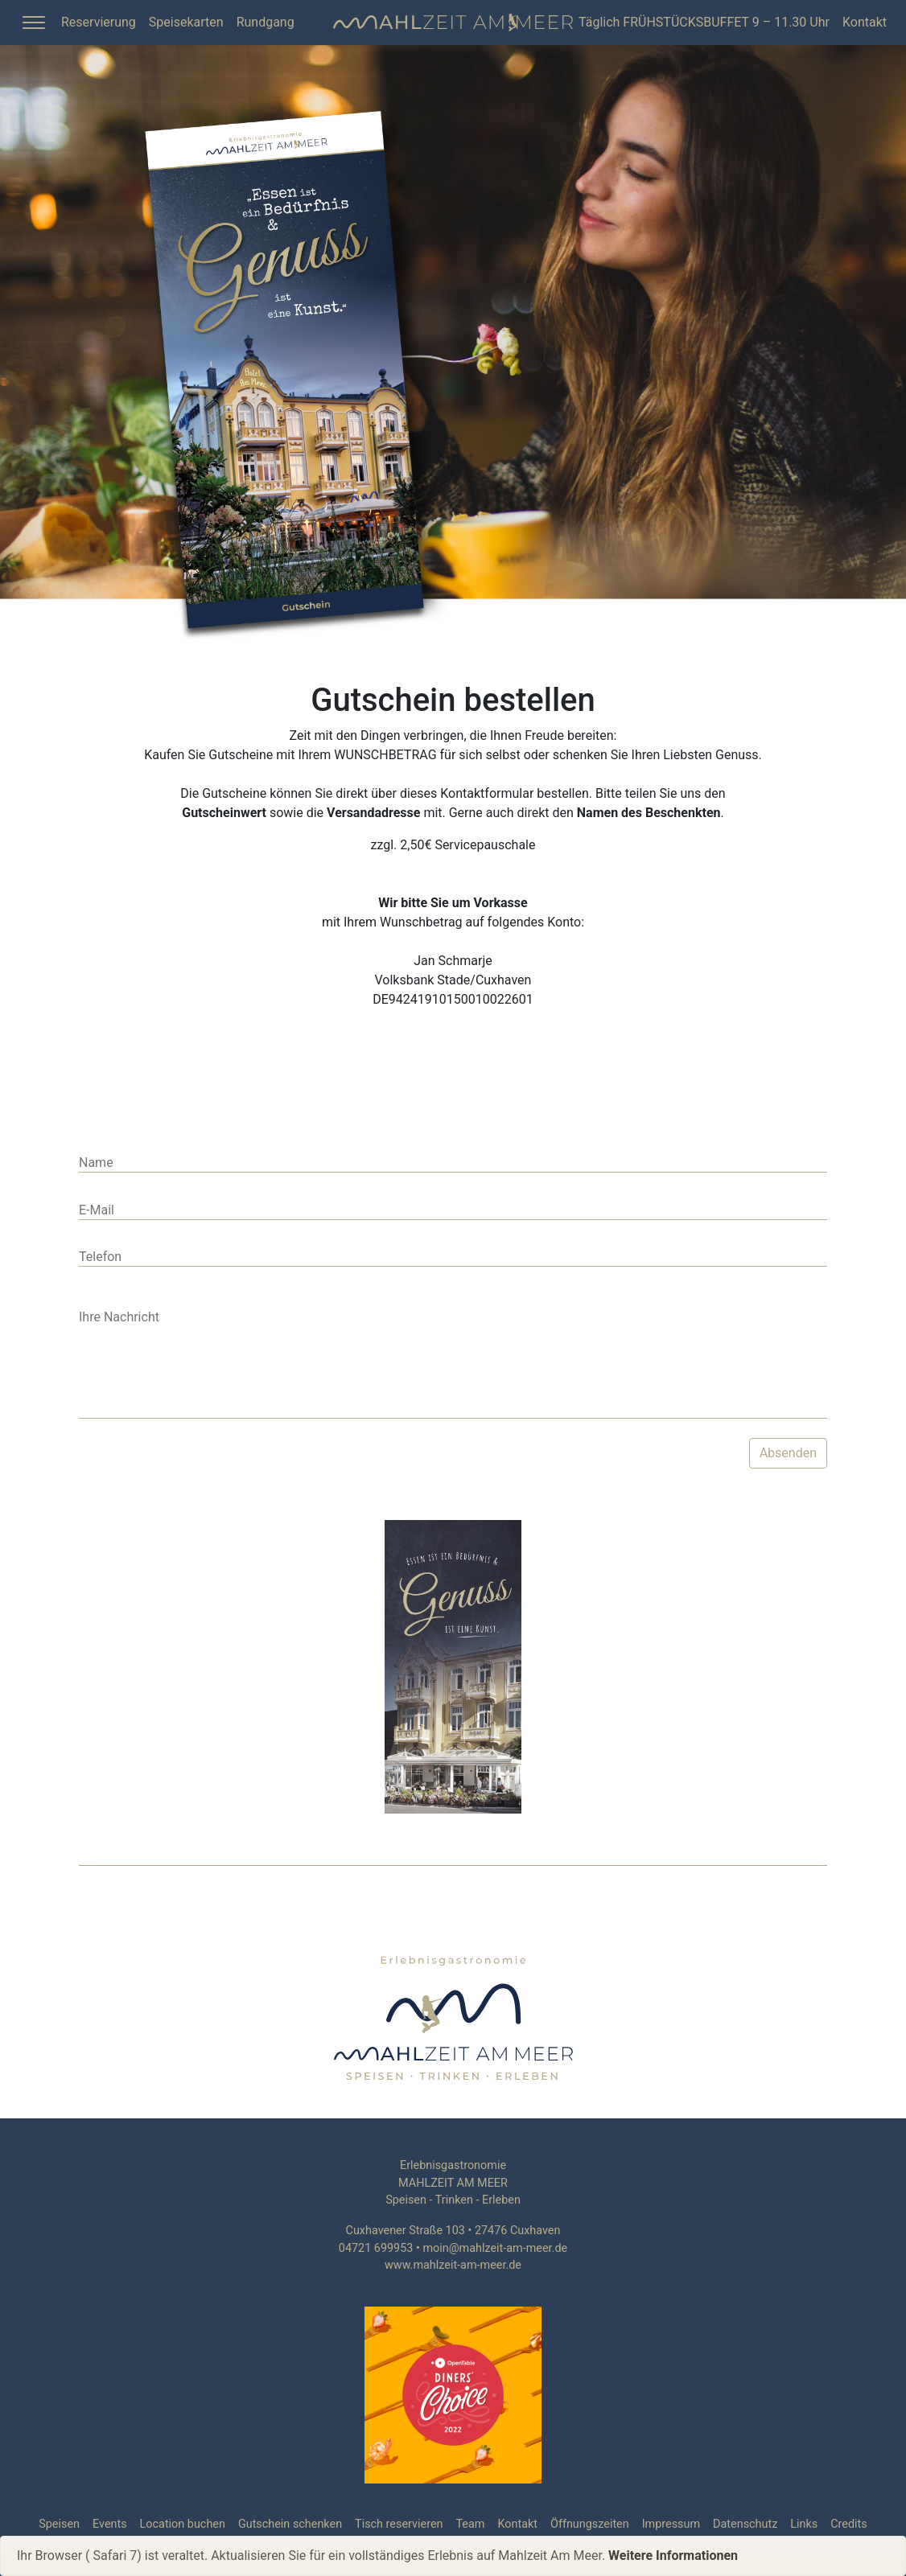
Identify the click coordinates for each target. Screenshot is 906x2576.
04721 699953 (376, 2248)
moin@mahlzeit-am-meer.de (494, 2248)
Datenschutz (745, 2524)
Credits (848, 2524)
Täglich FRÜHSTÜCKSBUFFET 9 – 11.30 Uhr (704, 22)
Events (110, 2524)
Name (96, 1162)
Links (803, 2524)
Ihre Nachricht (119, 1317)
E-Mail (96, 1210)
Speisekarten (186, 22)
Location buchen (182, 2524)
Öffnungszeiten (589, 2524)
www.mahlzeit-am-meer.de (453, 2265)
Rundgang (265, 22)
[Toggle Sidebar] (34, 22)
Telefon (100, 1256)
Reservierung (98, 22)
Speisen (59, 2524)
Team (469, 2524)
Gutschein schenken (290, 2524)
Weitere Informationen (673, 2555)
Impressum (671, 2524)
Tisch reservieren (399, 2524)
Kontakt (864, 22)
